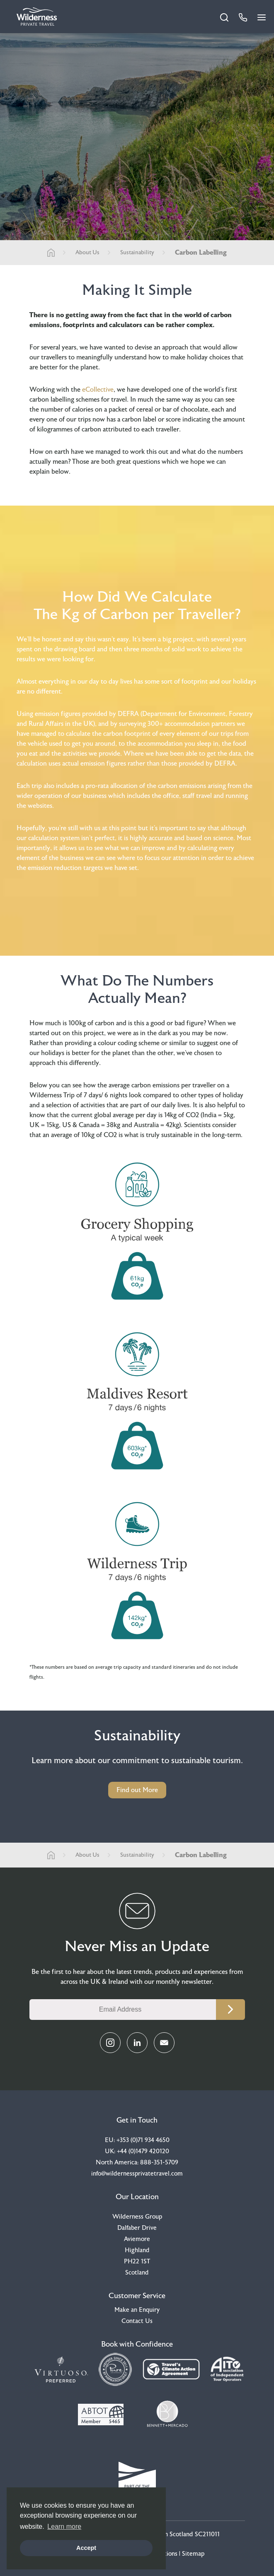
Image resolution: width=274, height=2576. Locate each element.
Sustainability (137, 252)
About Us (87, 252)
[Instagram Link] (110, 2042)
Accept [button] (86, 2548)
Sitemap (193, 2553)
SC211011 (207, 2534)
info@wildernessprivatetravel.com (137, 2173)
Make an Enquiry (137, 2309)
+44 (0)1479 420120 (143, 2151)
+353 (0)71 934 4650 (143, 2140)
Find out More (137, 1790)
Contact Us (137, 2321)
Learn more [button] (64, 2526)
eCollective (98, 389)
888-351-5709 (159, 2162)
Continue (230, 2009)
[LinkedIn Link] (137, 2042)
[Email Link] (164, 2042)
